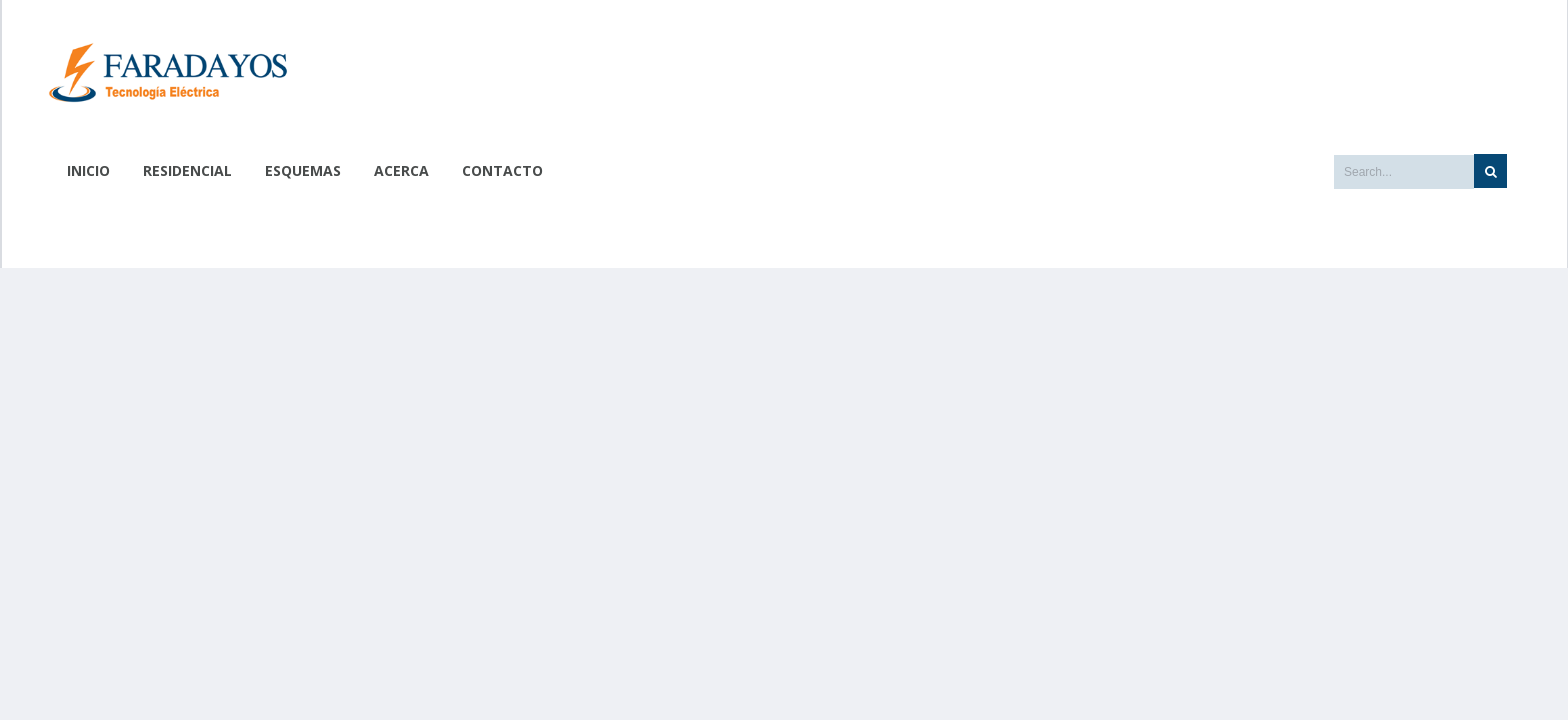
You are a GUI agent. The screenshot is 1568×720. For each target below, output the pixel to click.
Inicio (88, 170)
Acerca (401, 170)
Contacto (502, 170)
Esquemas (303, 170)
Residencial (187, 170)
